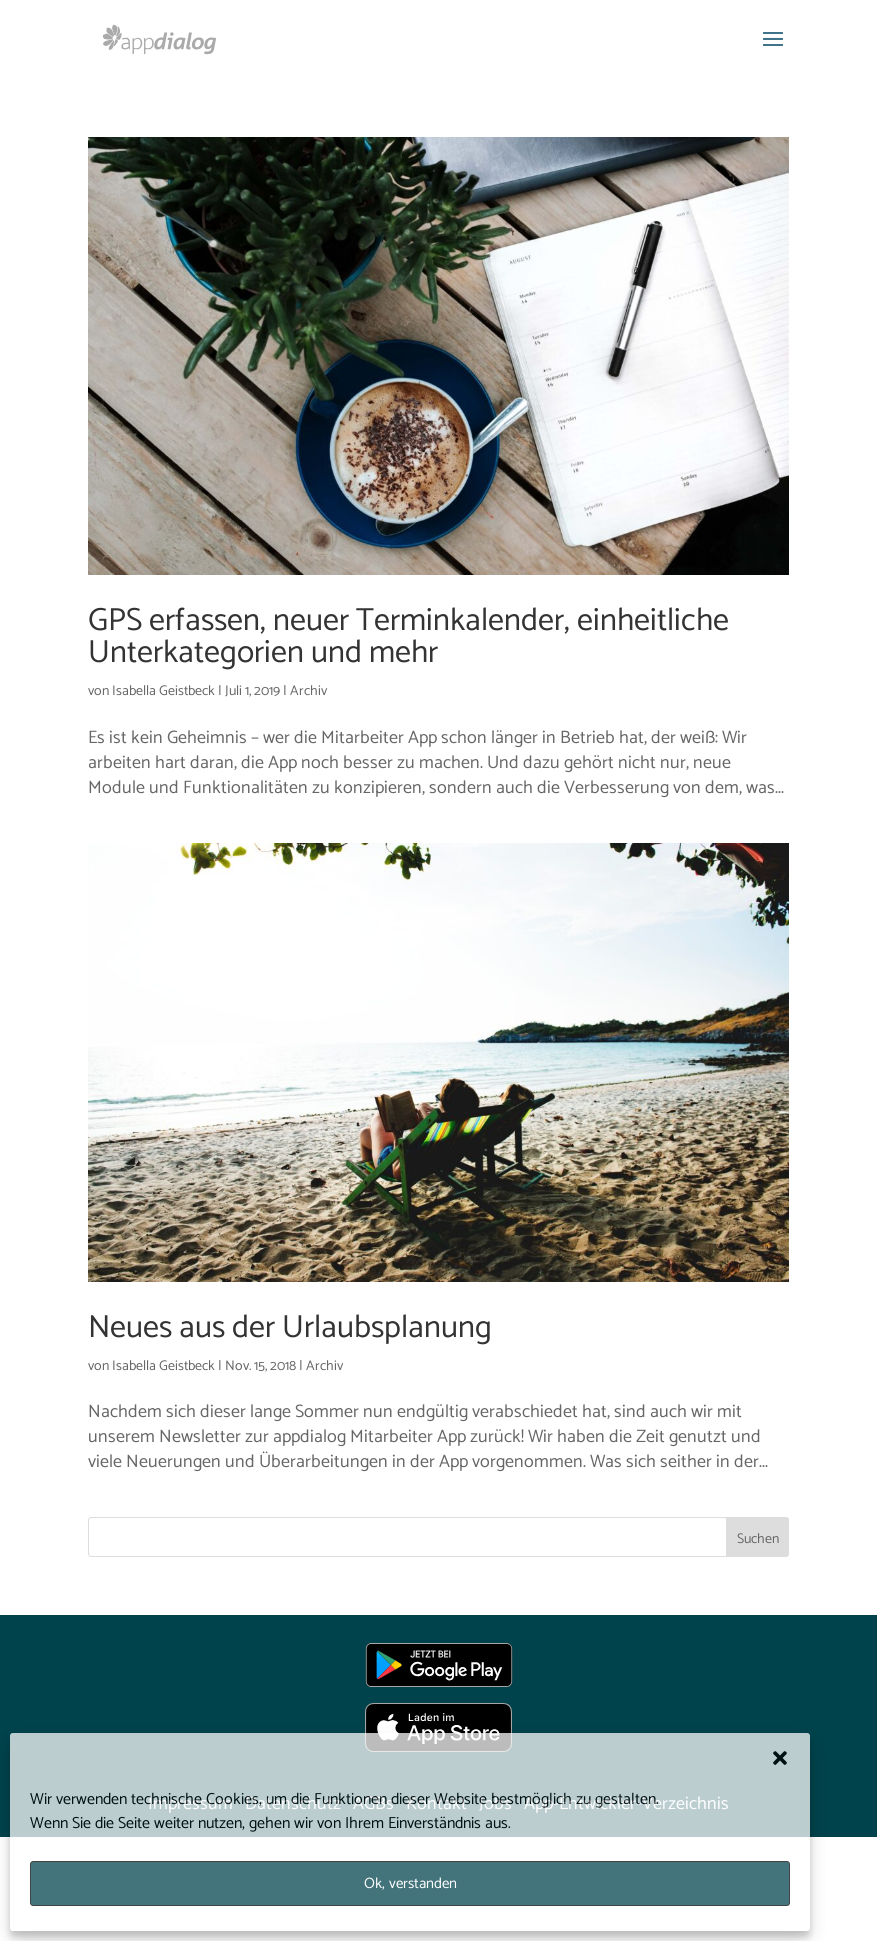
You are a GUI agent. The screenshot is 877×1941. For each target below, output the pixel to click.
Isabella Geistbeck (163, 691)
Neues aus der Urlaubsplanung (290, 1328)
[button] (780, 1758)
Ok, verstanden (410, 1883)
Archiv (308, 691)
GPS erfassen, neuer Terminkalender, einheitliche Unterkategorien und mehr (408, 637)
